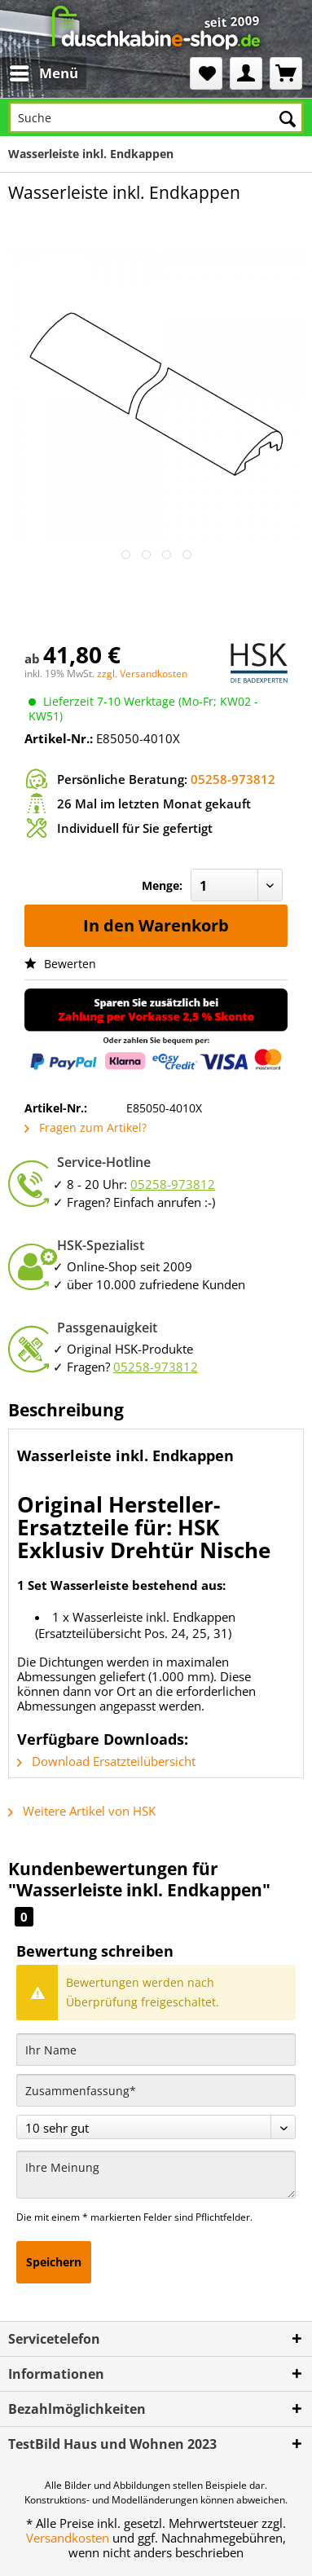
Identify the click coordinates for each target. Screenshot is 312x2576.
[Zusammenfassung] (156, 2090)
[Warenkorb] (286, 73)
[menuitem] (31, 73)
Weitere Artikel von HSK (82, 1811)
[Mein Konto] (246, 73)
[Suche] (156, 117)
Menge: (162, 885)
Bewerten (60, 963)
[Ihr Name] (156, 2049)
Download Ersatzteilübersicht (106, 1761)
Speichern (53, 2262)
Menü (44, 71)
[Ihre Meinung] (156, 2175)
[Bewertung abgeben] (156, 2127)
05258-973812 (233, 779)
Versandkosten (67, 2538)
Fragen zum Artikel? (85, 1127)
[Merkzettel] (206, 73)
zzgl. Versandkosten (142, 673)
